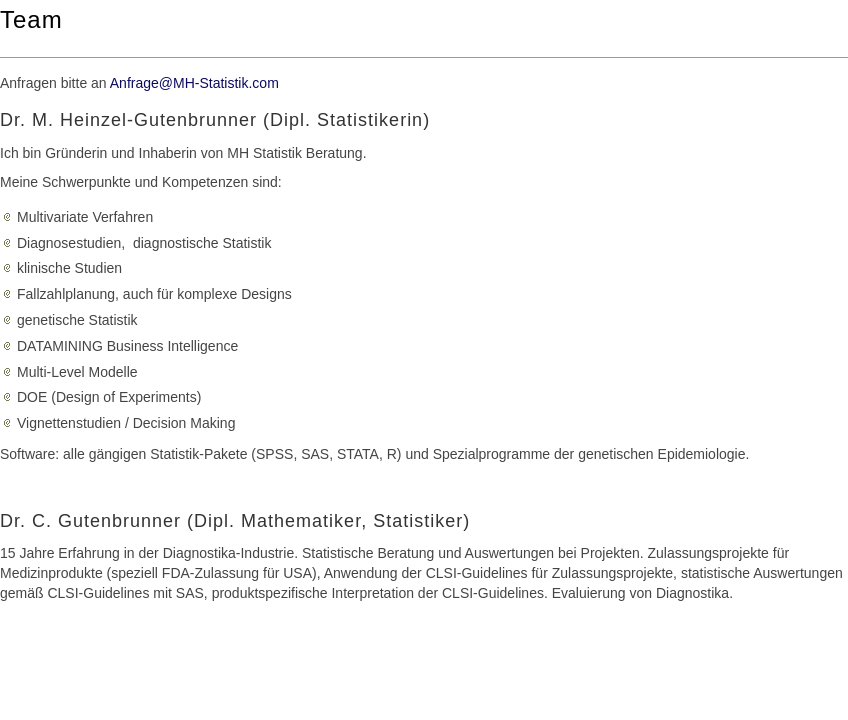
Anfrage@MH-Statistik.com (194, 83)
